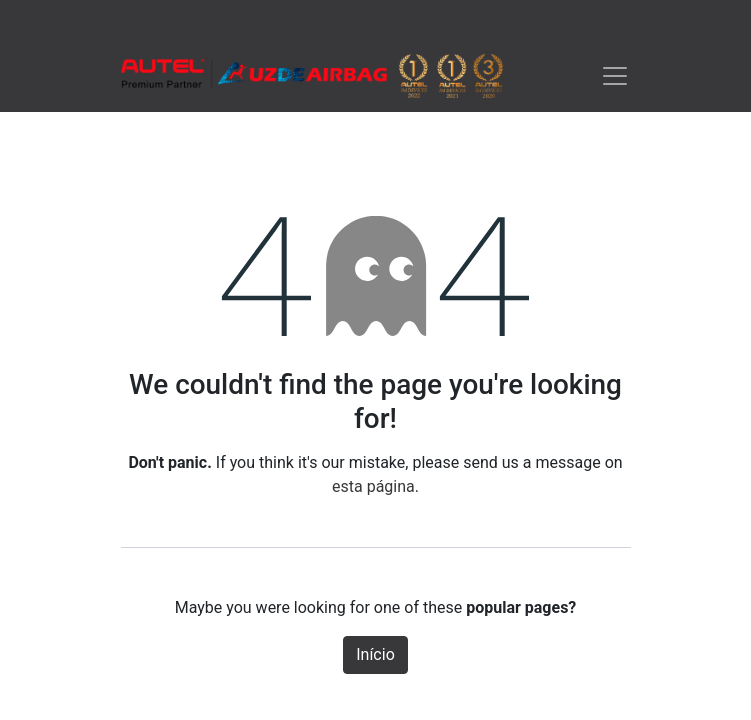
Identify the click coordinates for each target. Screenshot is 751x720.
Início (375, 654)
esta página (373, 486)
